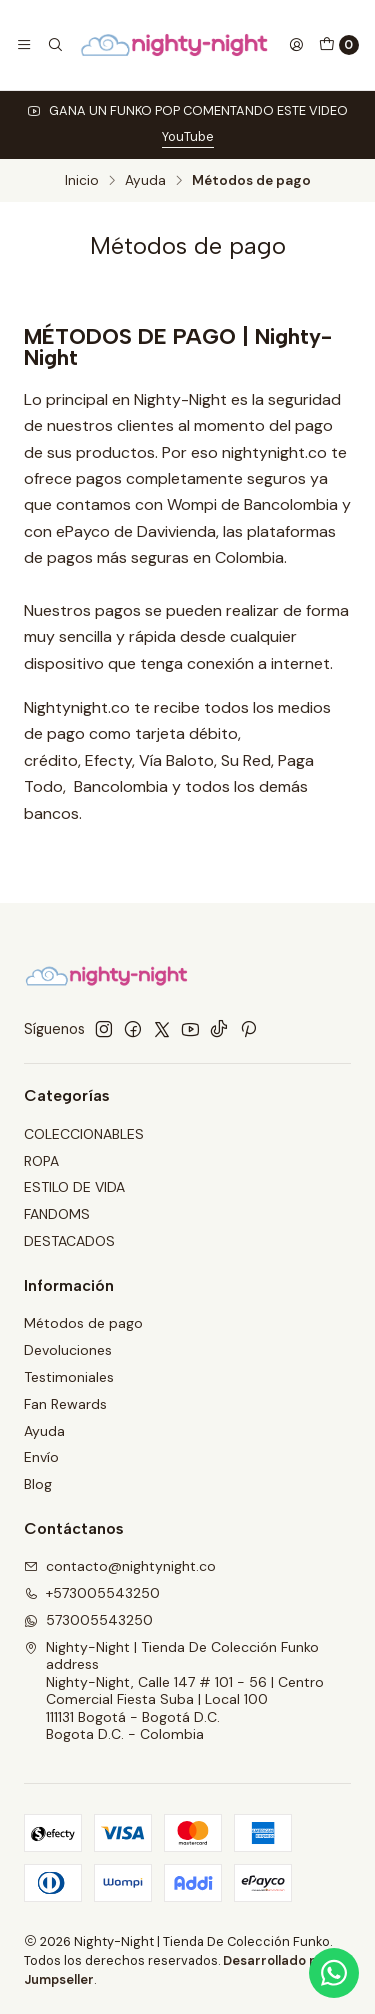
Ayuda (145, 181)
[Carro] (339, 45)
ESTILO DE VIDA (74, 1187)
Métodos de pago (83, 1323)
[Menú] (24, 45)
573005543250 (88, 1620)
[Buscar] (54, 45)
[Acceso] (296, 45)
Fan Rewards (65, 1404)
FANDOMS (57, 1214)
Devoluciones (68, 1350)
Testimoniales (69, 1377)
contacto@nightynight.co (120, 1566)
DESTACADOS (69, 1241)
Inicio (82, 181)
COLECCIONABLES (84, 1134)
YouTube (188, 136)
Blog (38, 1484)
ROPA (41, 1161)
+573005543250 (92, 1593)
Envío (41, 1457)
